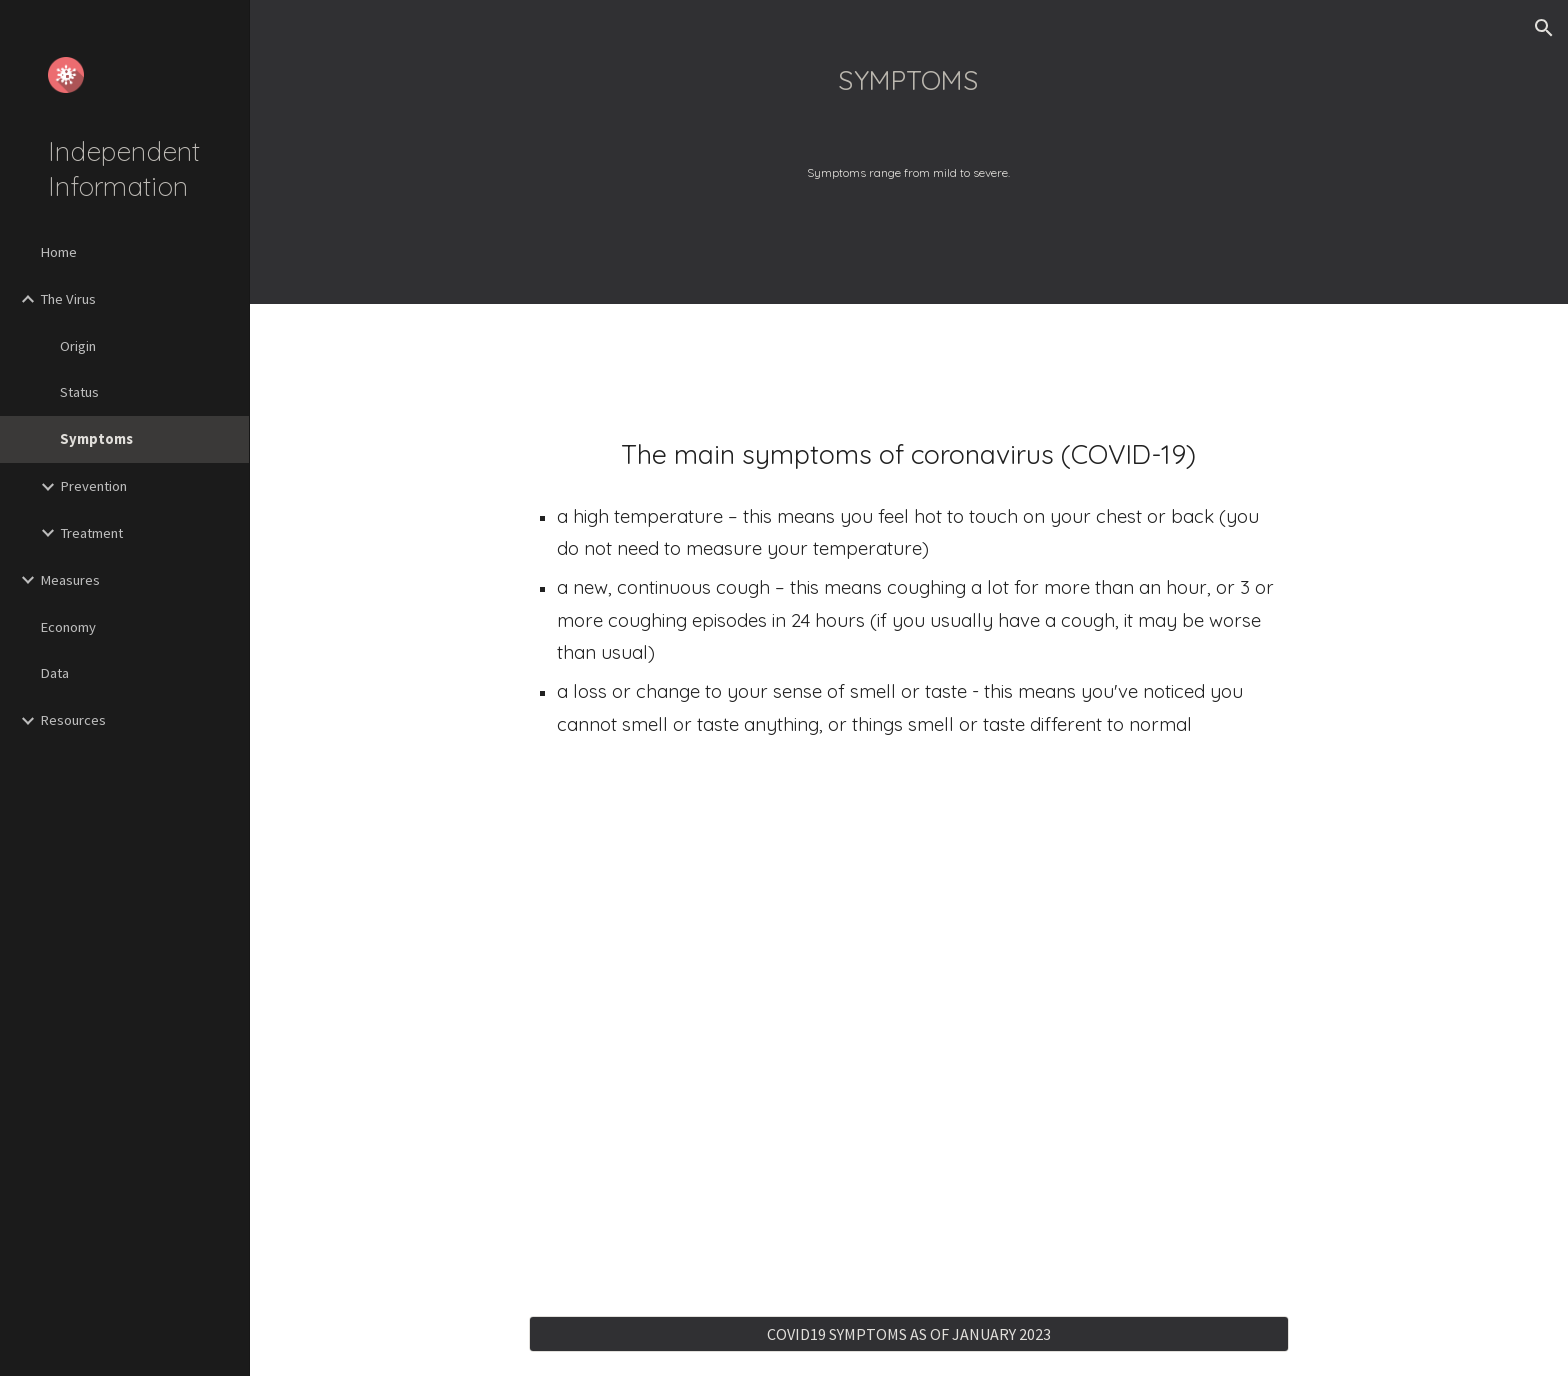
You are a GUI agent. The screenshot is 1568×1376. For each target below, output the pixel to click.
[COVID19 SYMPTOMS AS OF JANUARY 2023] (909, 1334)
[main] (909, 67)
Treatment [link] (91, 533)
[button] (1544, 28)
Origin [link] (78, 346)
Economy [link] (68, 627)
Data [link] (54, 673)
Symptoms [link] (96, 439)
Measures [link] (70, 580)
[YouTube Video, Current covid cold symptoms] (909, 1029)
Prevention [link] (93, 486)
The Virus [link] (68, 299)
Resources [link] (73, 720)
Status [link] (79, 392)
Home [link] (58, 252)
